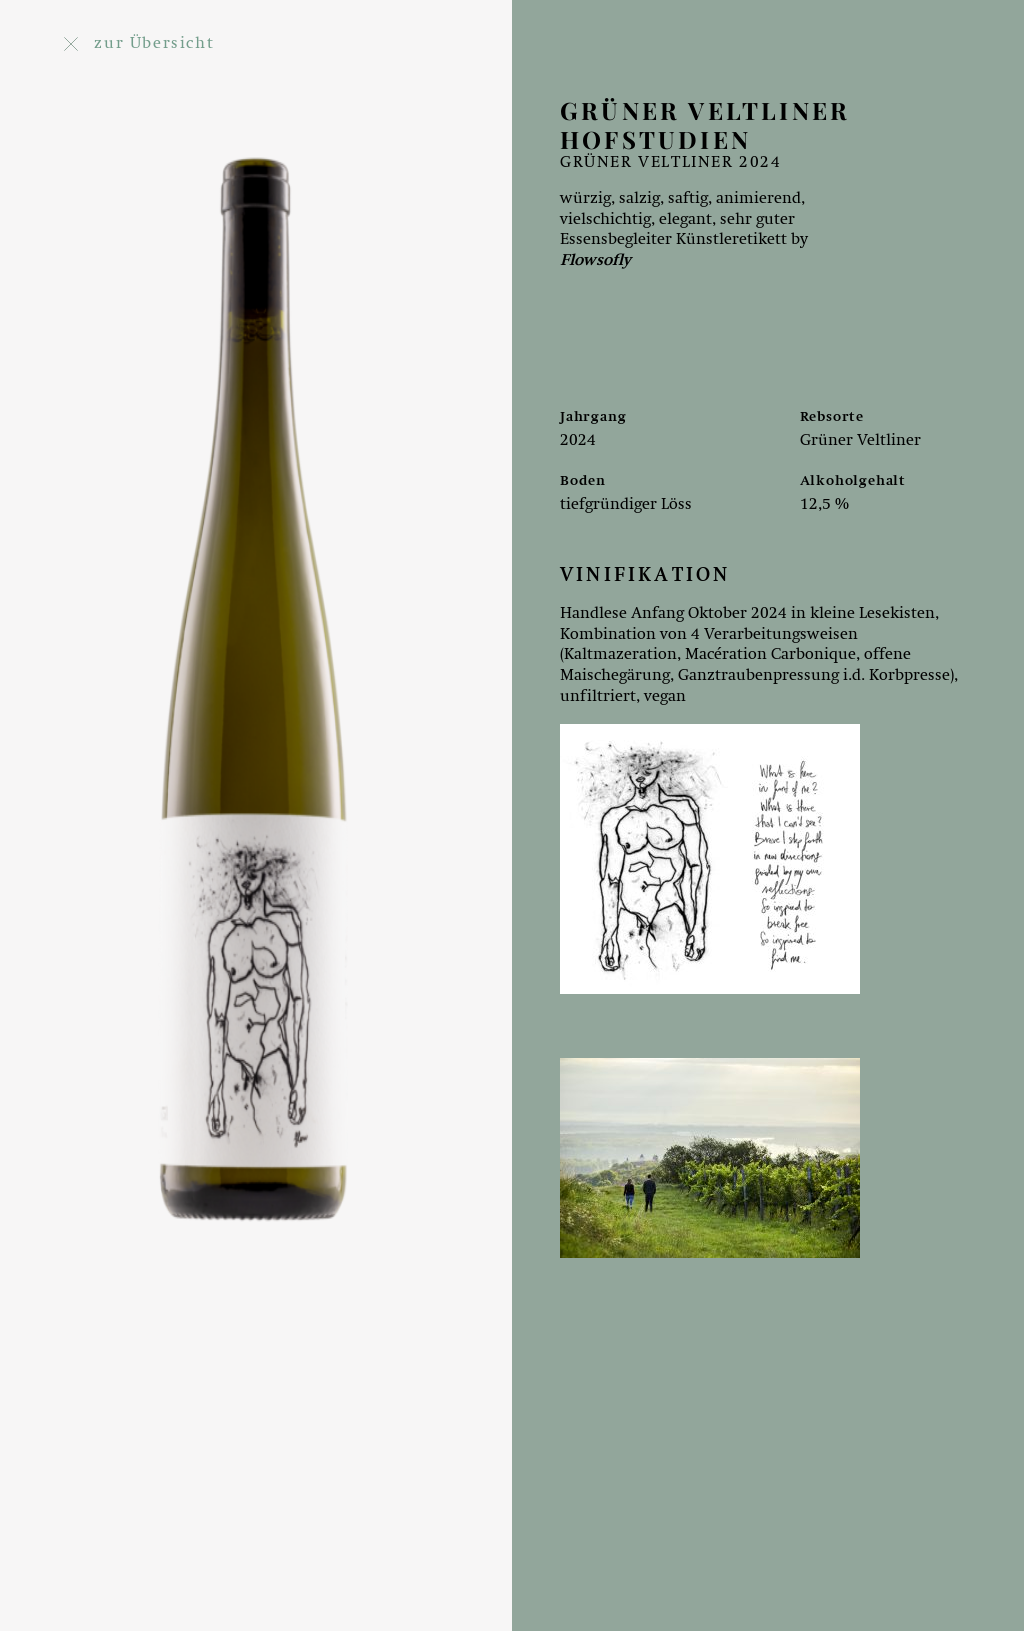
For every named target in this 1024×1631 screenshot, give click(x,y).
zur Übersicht (139, 44)
